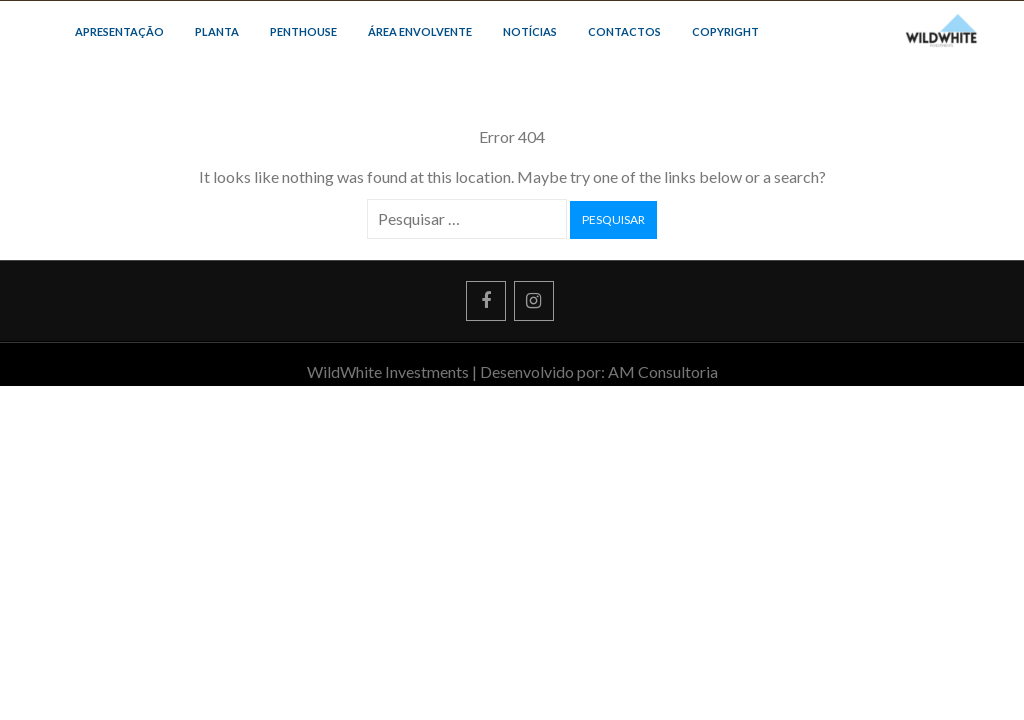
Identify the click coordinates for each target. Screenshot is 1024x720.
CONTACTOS (624, 31)
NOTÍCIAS (530, 31)
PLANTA (217, 31)
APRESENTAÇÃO (119, 31)
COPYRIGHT (725, 31)
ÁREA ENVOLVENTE (420, 31)
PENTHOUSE (303, 31)
